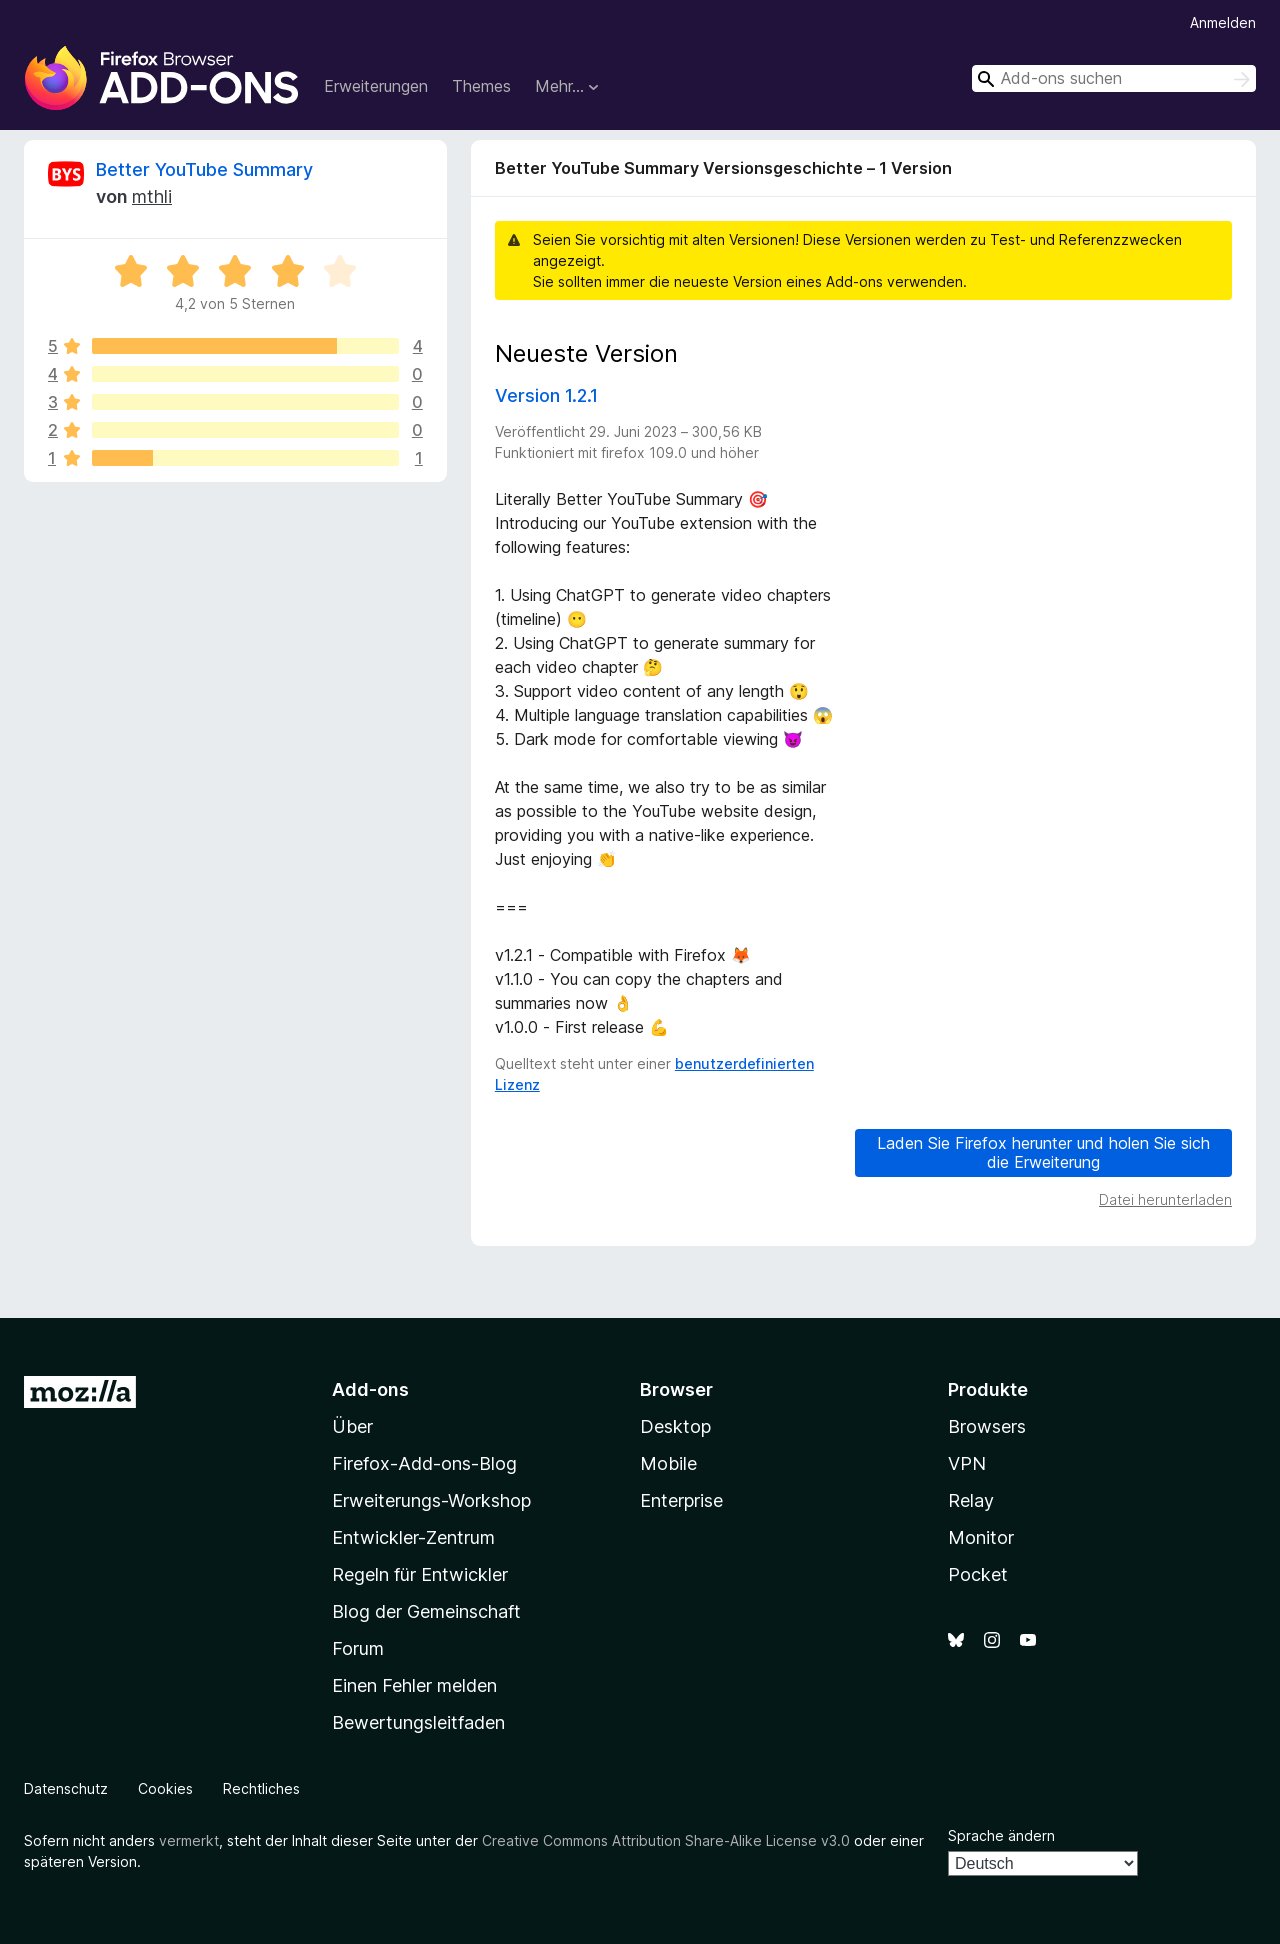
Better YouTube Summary (204, 169)
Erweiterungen (376, 86)
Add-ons (370, 1389)
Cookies (165, 1788)
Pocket (978, 1574)
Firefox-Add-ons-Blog (424, 1463)
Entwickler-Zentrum (413, 1537)
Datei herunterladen (1165, 1199)
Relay (971, 1500)
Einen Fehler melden (414, 1685)
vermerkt (189, 1840)
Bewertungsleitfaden (418, 1722)
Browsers (987, 1426)
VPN (967, 1463)
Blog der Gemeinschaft (426, 1611)
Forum (358, 1648)
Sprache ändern (1001, 1835)
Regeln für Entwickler (420, 1574)
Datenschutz (66, 1788)
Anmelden (1223, 22)
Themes (481, 86)
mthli (152, 196)
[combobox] (1114, 78)
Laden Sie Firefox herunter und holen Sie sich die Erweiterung (1043, 1152)
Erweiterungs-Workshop (431, 1500)
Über (352, 1426)
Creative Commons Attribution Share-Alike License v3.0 (666, 1840)
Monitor (981, 1537)
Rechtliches (261, 1788)
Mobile (668, 1463)
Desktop (675, 1426)
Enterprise (681, 1500)
